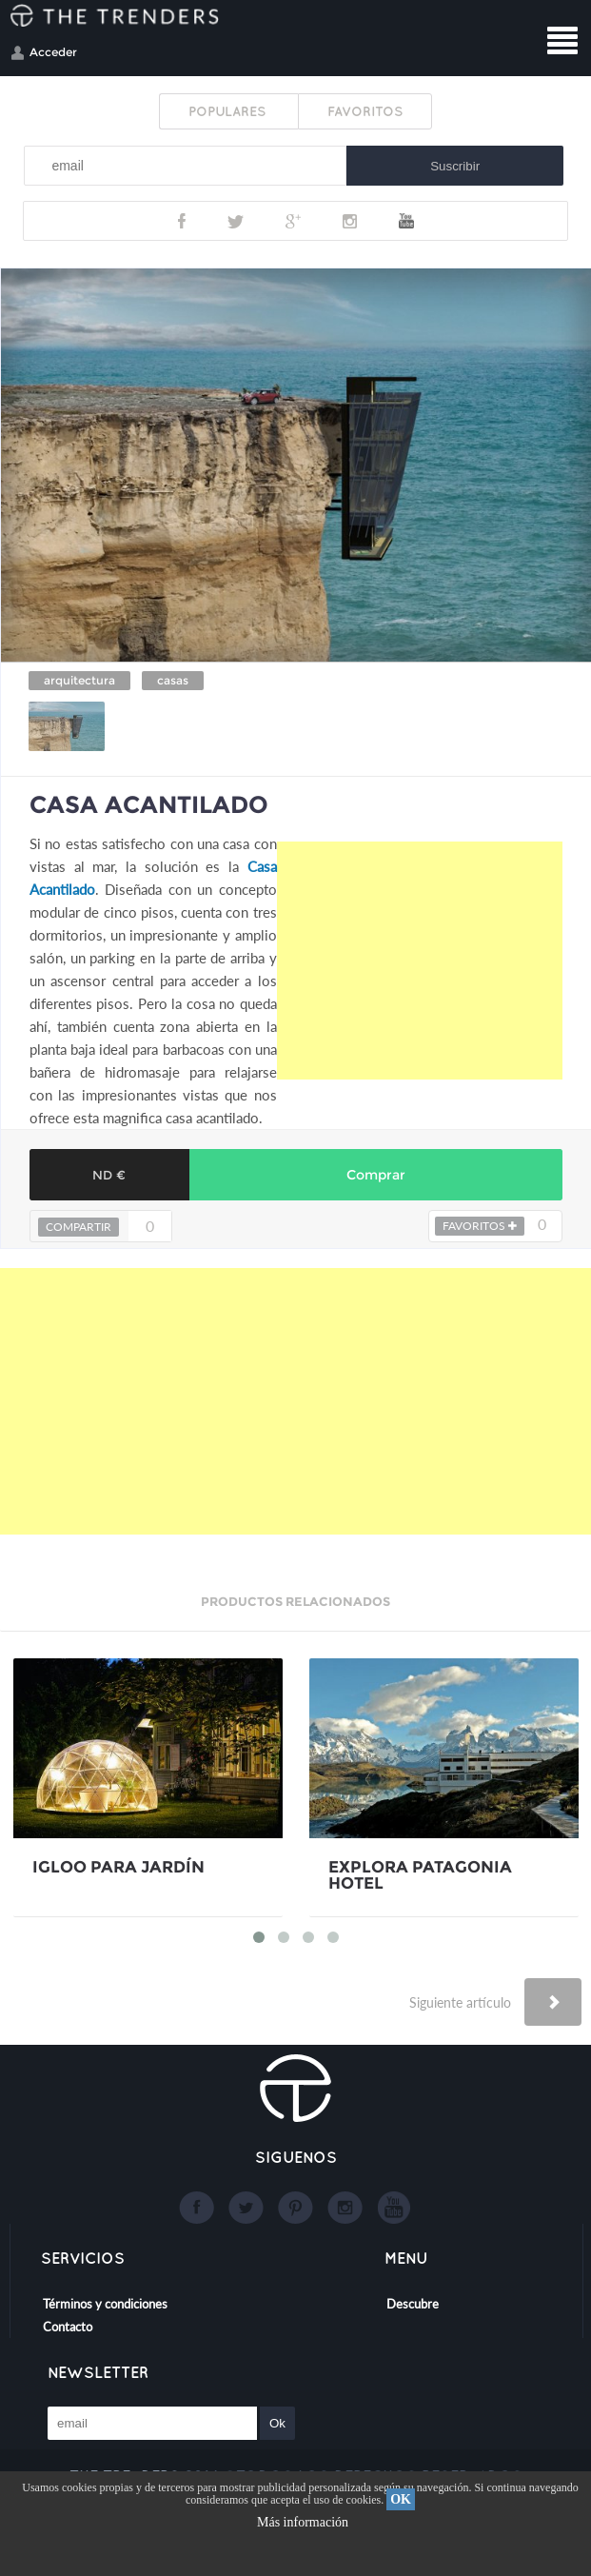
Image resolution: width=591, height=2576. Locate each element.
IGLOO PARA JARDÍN (118, 1867)
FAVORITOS (365, 111)
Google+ (293, 220)
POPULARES (228, 111)
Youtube (406, 220)
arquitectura (79, 680)
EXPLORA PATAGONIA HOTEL (420, 1875)
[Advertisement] (419, 961)
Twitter (235, 220)
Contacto (67, 2326)
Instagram (350, 220)
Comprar (375, 1174)
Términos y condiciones (105, 2303)
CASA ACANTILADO (149, 804)
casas (172, 680)
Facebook (182, 220)
